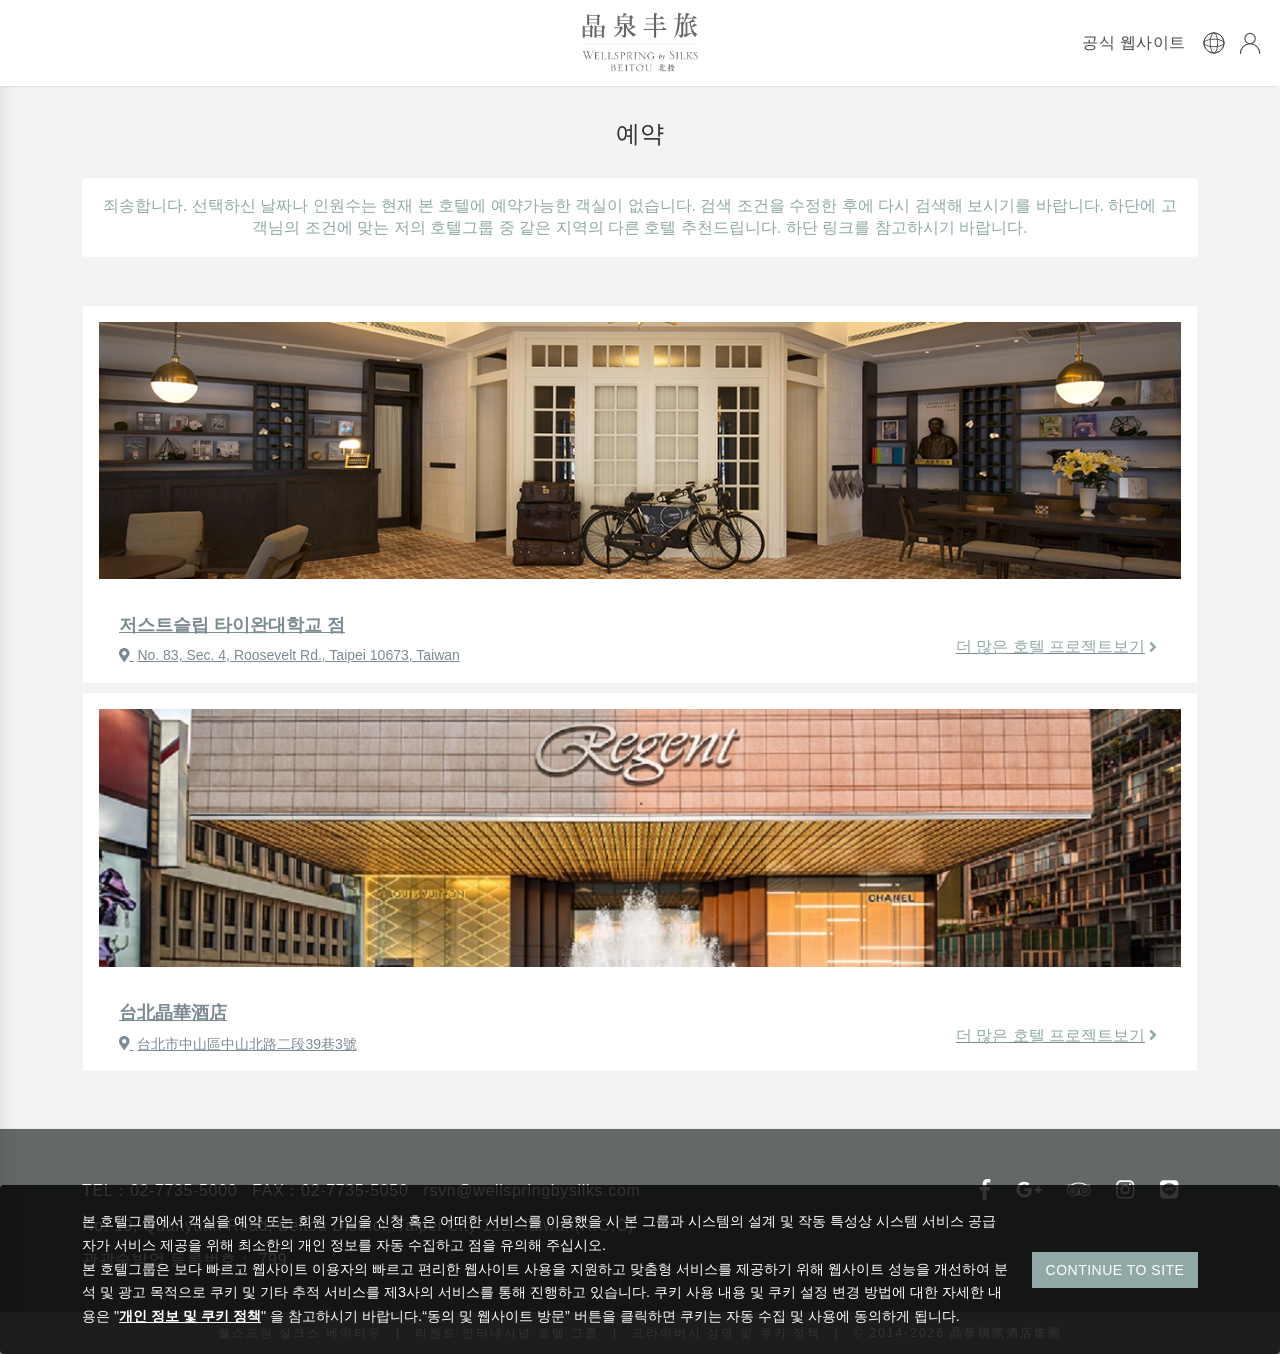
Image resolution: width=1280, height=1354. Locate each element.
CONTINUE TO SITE (1115, 1270)
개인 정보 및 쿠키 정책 (190, 1316)
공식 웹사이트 (1134, 43)
